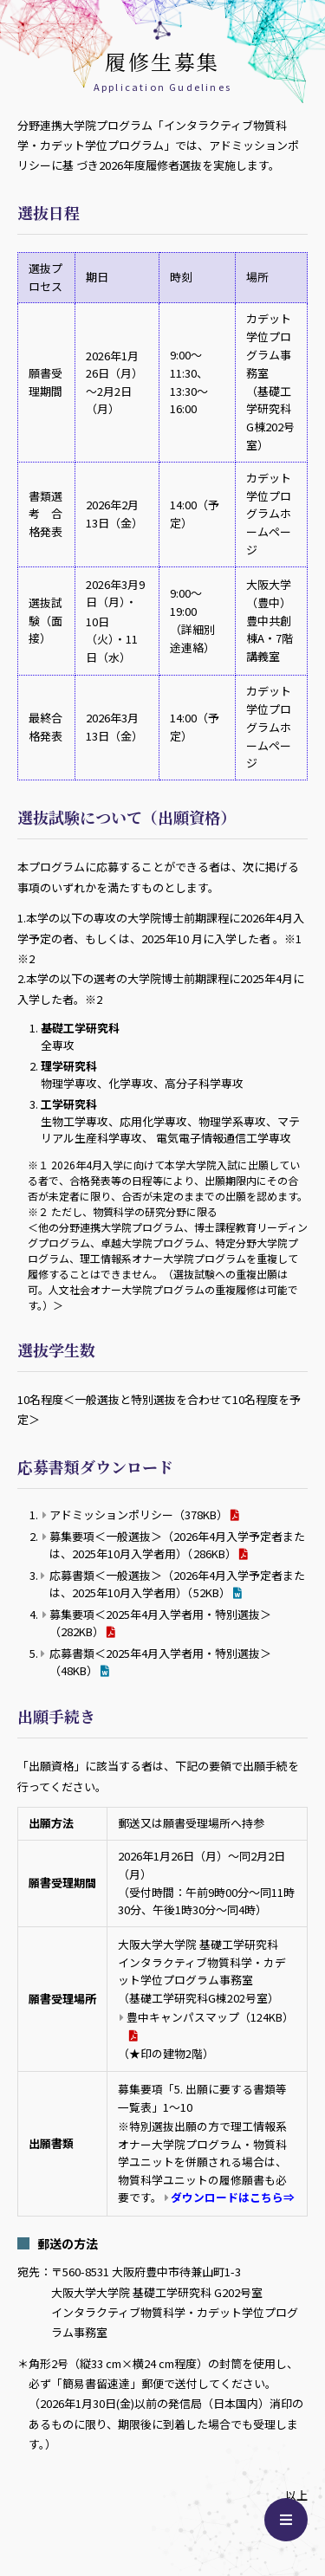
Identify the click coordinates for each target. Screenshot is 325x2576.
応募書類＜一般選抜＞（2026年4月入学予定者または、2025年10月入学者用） (177, 1584)
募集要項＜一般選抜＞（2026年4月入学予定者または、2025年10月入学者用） (177, 1545)
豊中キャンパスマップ (210, 2017)
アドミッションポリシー (138, 1514)
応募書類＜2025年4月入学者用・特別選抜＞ (160, 1662)
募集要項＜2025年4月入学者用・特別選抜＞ (160, 1623)
